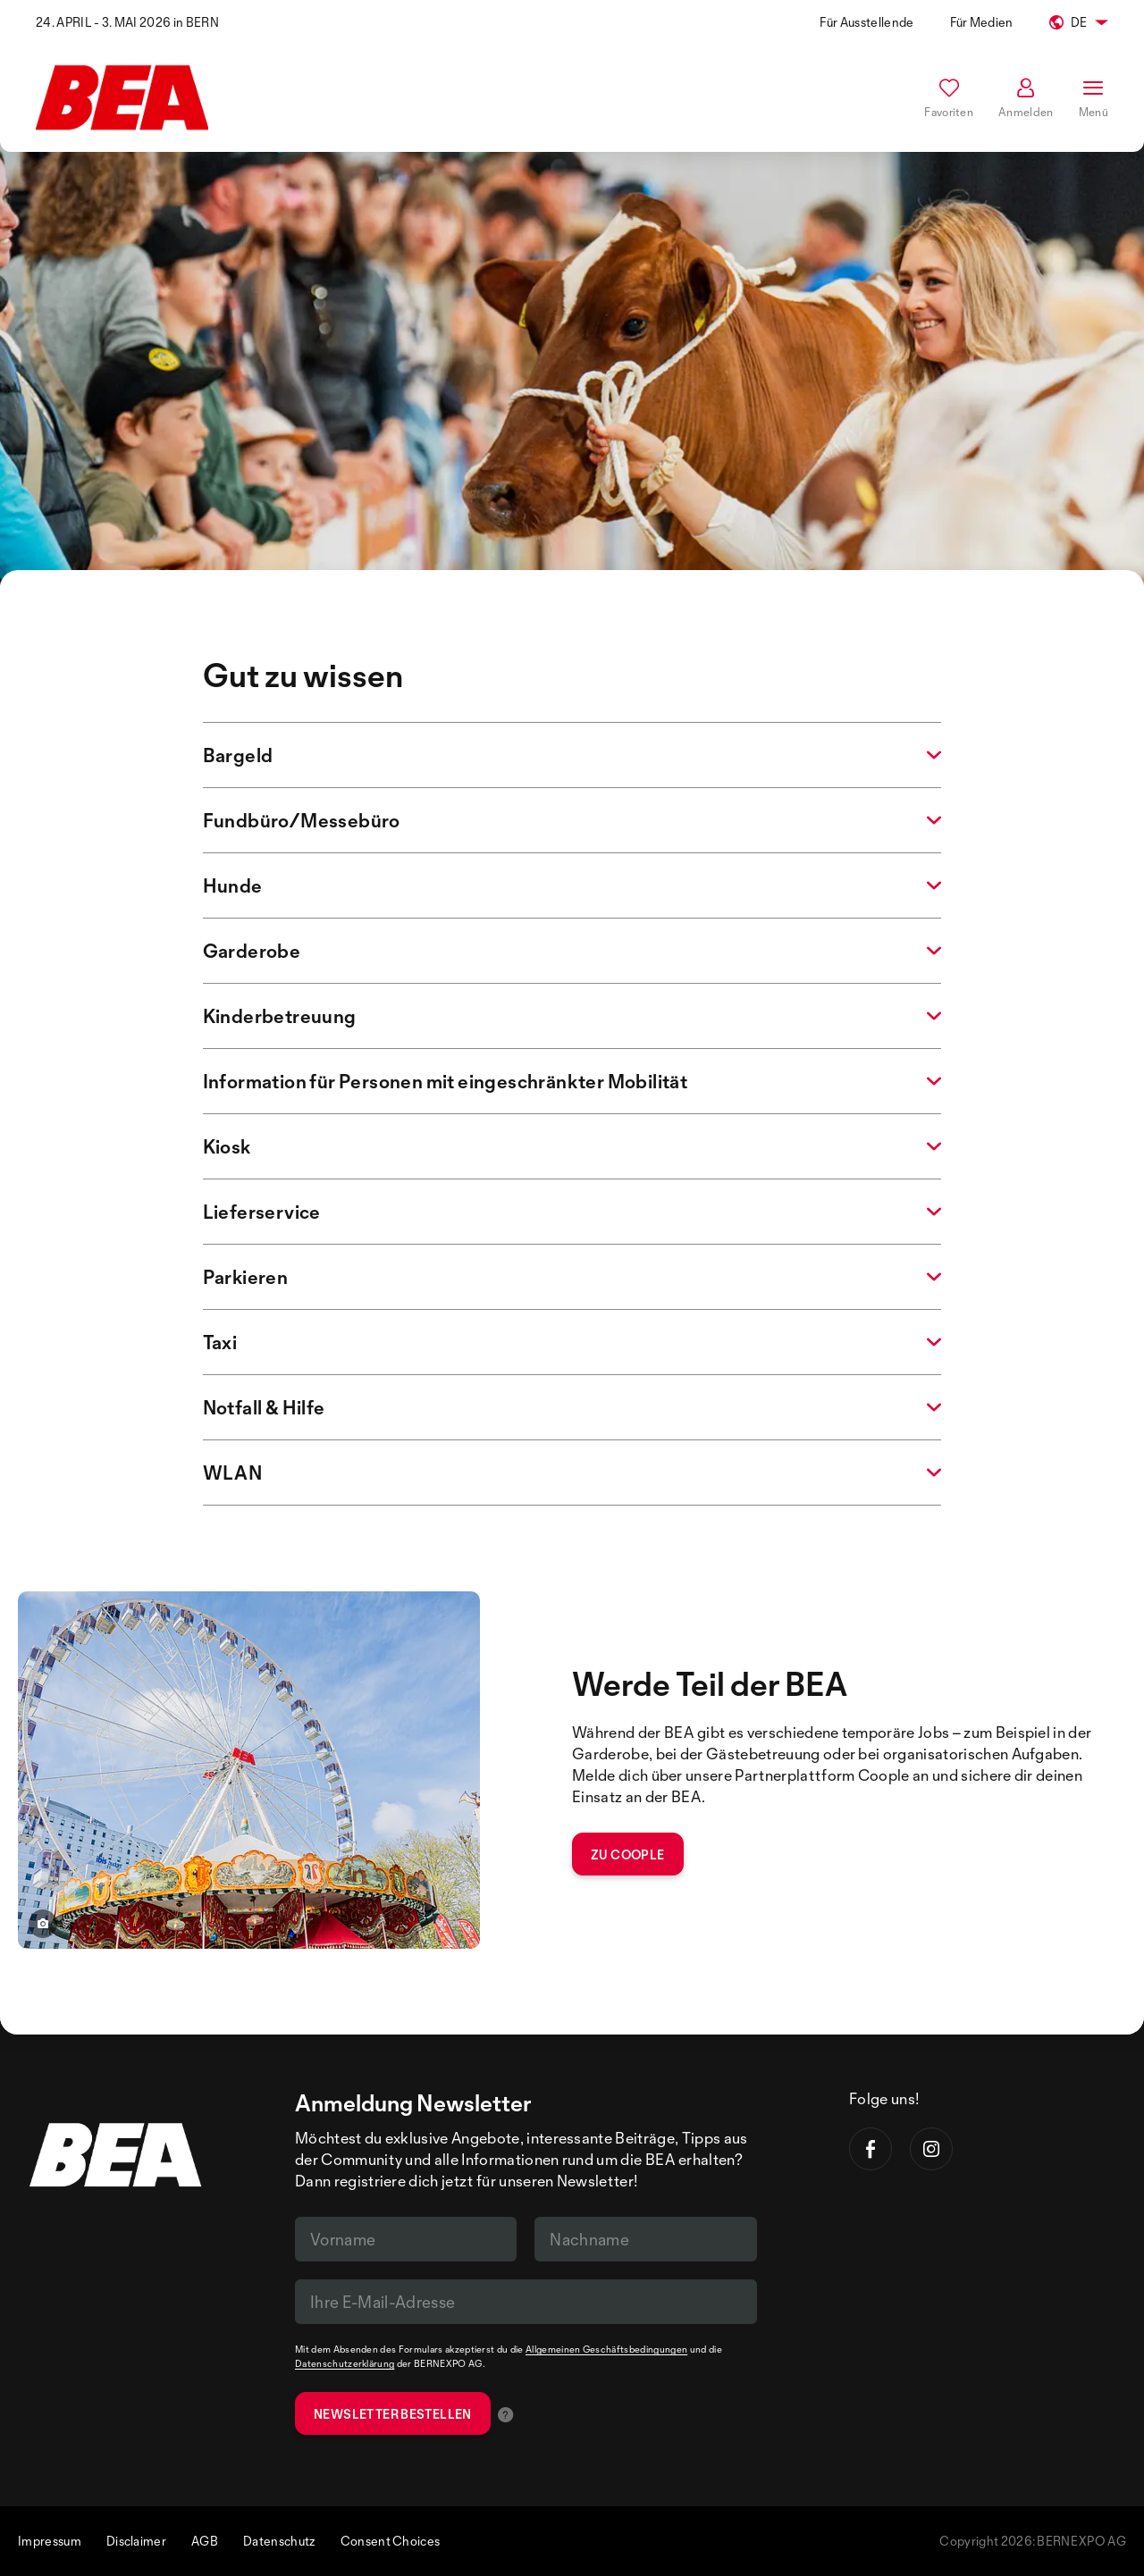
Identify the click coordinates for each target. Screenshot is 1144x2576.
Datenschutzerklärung (344, 2363)
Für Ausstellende (866, 21)
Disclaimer (136, 2540)
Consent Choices (391, 2540)
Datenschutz (279, 2540)
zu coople (628, 1854)
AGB (204, 2540)
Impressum (49, 2540)
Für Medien (982, 21)
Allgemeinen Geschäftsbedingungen (606, 2349)
